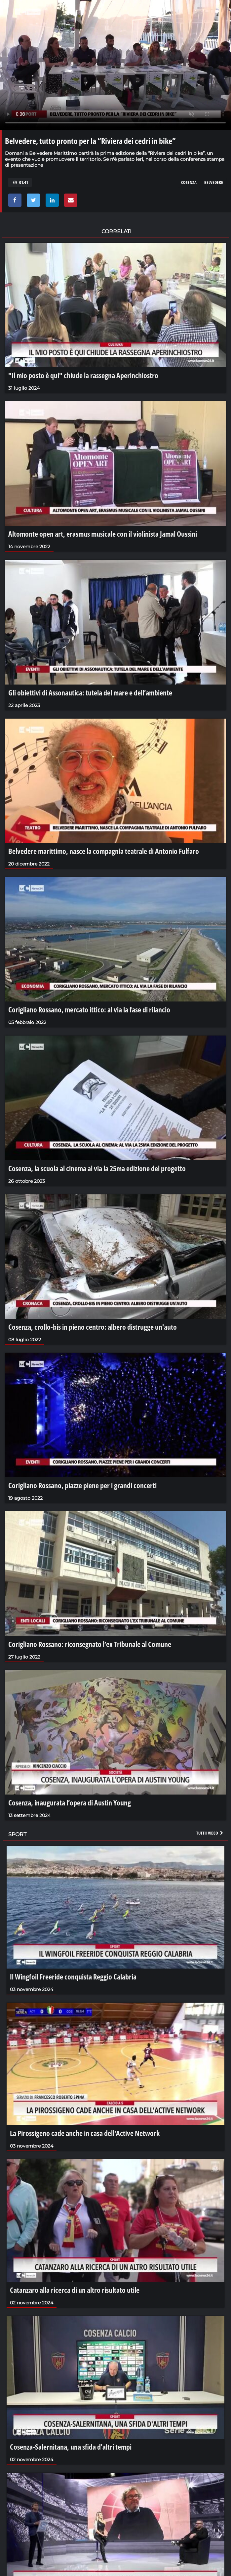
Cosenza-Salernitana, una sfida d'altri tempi (71, 2447)
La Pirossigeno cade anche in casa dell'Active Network (85, 2133)
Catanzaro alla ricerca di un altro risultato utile (74, 2290)
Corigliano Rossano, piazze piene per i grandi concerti (82, 1485)
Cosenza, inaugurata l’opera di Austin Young (69, 1802)
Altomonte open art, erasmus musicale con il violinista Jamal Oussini (102, 534)
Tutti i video (210, 1833)
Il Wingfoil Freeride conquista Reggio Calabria (73, 1976)
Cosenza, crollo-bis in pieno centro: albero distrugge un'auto (92, 1327)
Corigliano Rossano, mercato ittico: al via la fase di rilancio (89, 1009)
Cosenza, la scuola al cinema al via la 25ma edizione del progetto (97, 1168)
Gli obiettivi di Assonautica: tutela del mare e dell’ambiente (90, 692)
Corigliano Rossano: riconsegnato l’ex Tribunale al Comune (89, 1644)
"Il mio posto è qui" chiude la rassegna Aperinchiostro (83, 375)
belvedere (213, 182)
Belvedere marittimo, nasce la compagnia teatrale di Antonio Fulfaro (103, 851)
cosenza (189, 182)
